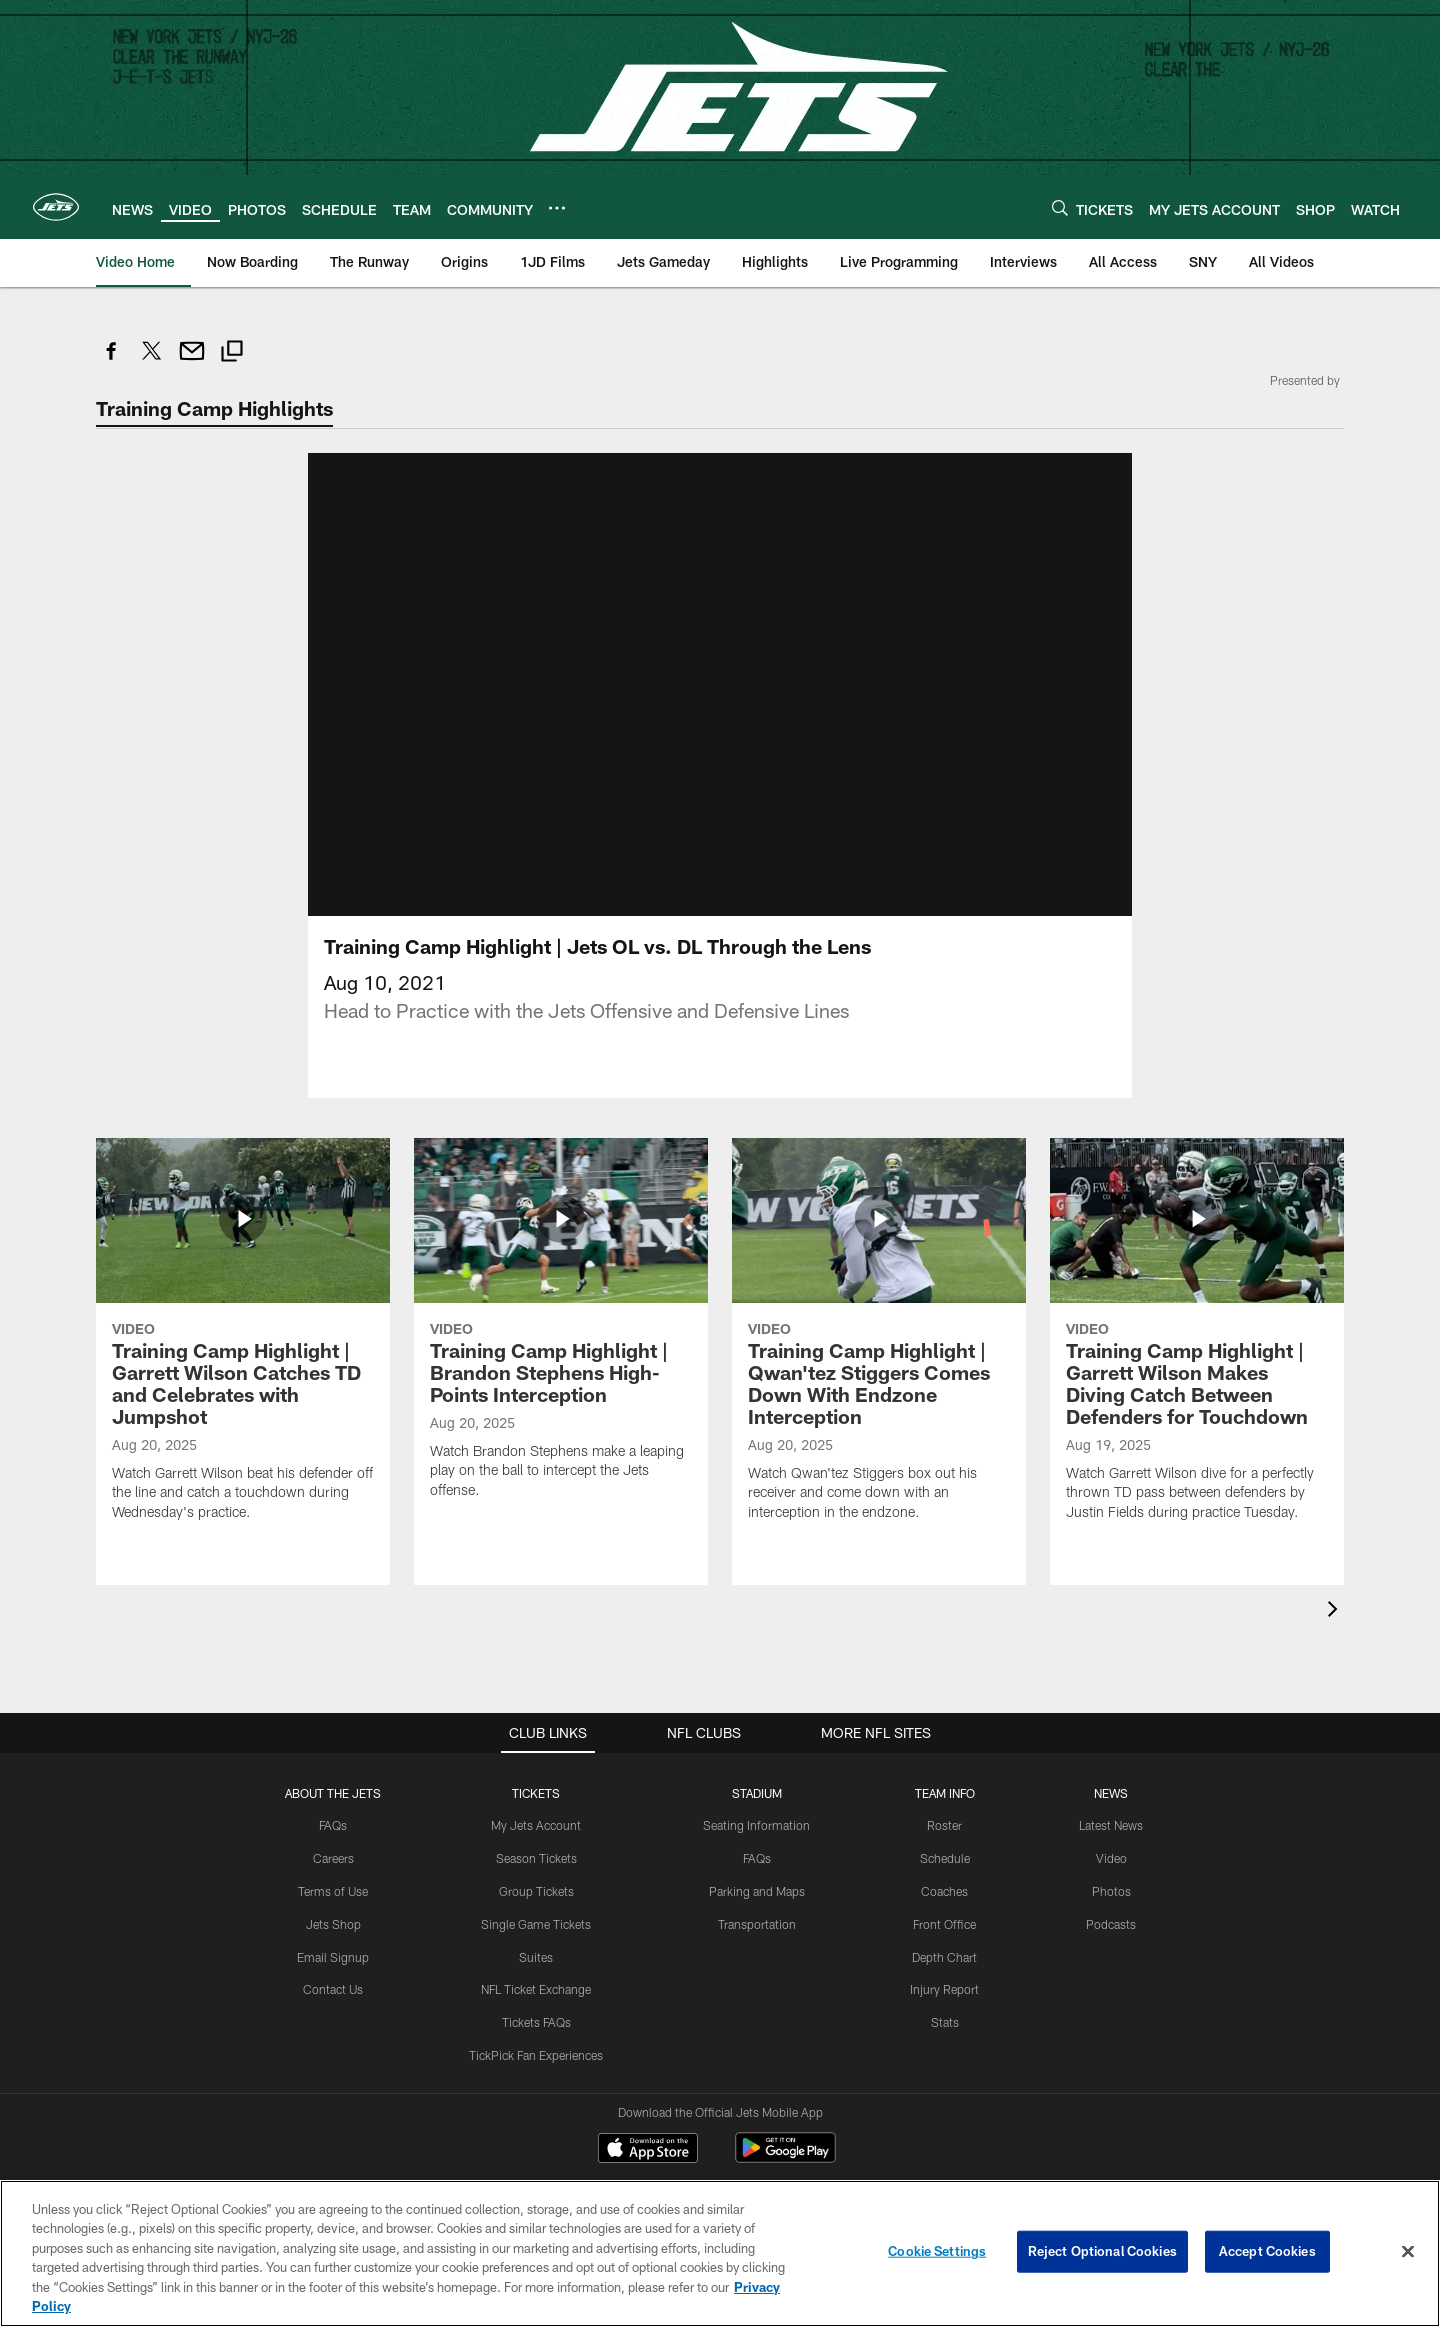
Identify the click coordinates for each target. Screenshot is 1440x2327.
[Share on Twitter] (152, 361)
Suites (536, 1957)
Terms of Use (333, 1891)
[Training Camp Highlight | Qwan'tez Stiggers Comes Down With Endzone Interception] (879, 1341)
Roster (944, 1825)
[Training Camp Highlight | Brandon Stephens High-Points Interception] (561, 1330)
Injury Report (944, 1989)
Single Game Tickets (536, 1924)
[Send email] (192, 361)
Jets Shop (333, 1924)
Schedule (945, 1858)
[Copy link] (232, 353)
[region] (720, 2253)
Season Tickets (536, 1858)
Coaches (944, 1891)
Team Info (945, 1793)
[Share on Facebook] (112, 361)
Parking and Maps (757, 1891)
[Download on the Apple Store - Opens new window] (648, 2150)
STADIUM (757, 1793)
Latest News (1111, 1825)
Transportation (757, 1924)
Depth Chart (944, 1957)
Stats (945, 2022)
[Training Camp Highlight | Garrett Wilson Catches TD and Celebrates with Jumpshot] (243, 1341)
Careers (333, 1858)
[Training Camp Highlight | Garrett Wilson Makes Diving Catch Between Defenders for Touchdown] (1197, 1341)
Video (1111, 1858)
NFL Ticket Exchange (536, 1989)
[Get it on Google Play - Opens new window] (785, 2157)
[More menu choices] (557, 208)
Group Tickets (536, 1891)
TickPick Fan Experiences (536, 2055)
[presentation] (1336, 1611)
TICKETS (536, 1793)
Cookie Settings (937, 2251)
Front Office (944, 1924)
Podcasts (1111, 1924)
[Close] (1408, 2252)
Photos (1111, 1891)
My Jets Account (536, 1825)
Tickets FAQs (536, 2022)
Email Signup (333, 1957)
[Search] (1060, 207)
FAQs (333, 1825)
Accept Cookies (1267, 2251)
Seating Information (756, 1825)
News (1111, 1793)
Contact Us (333, 1989)
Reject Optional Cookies (1102, 2251)
